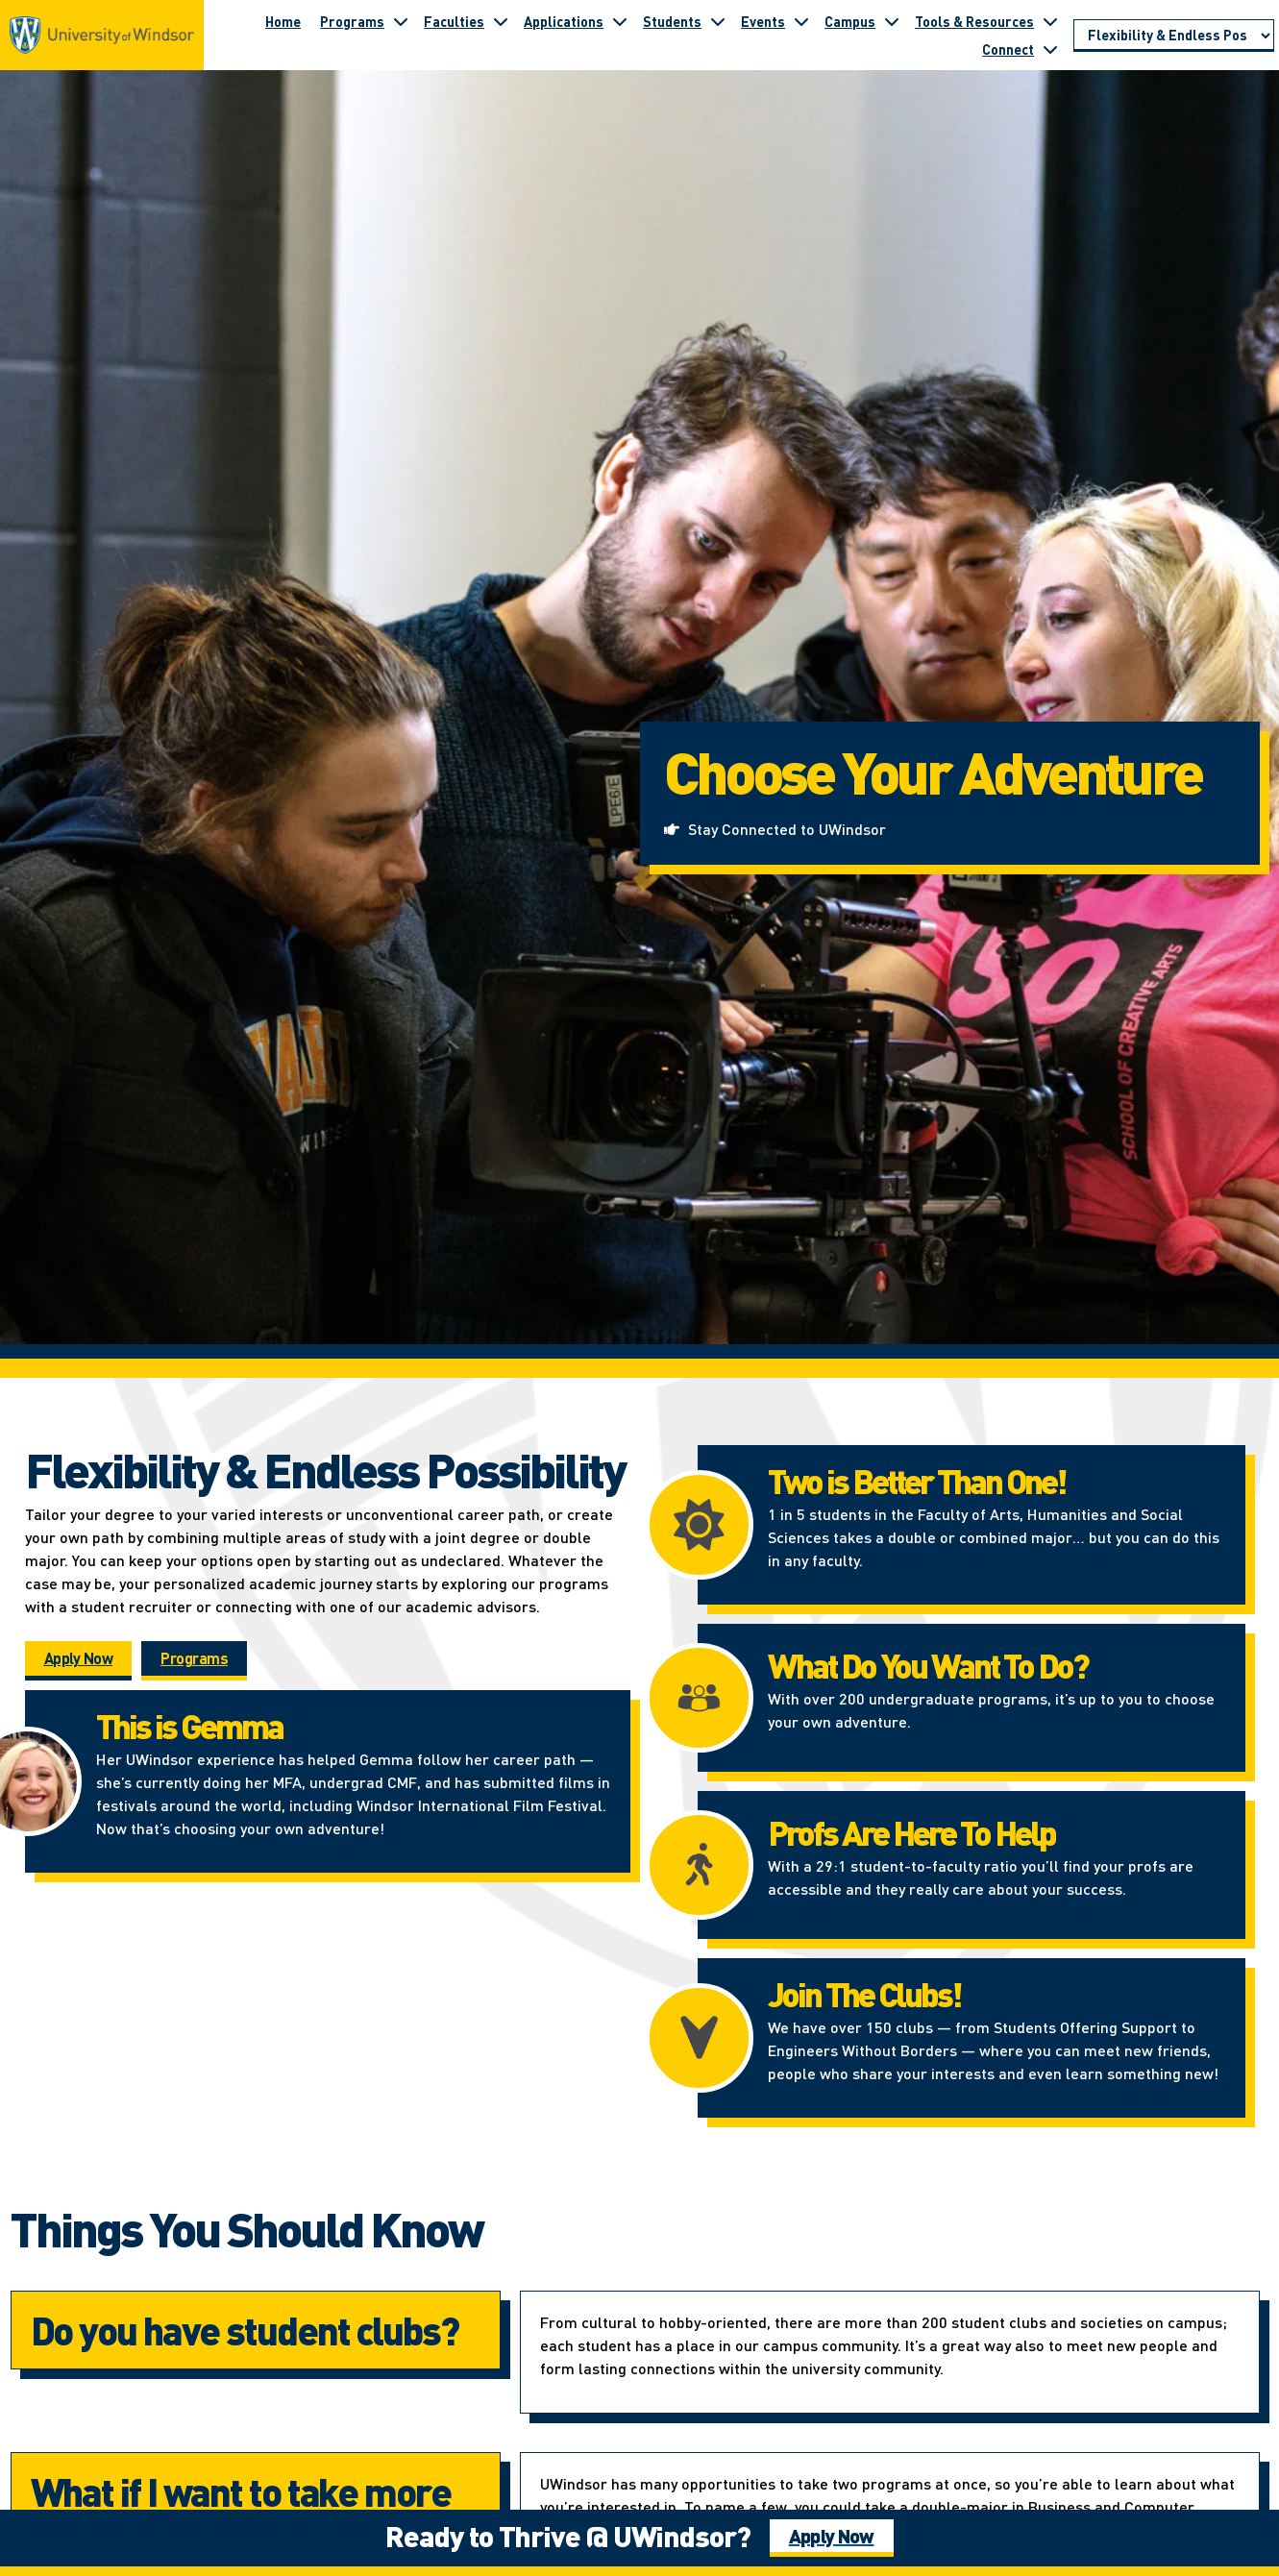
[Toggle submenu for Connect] (1050, 49)
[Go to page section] (1173, 35)
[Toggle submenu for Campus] (891, 21)
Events (763, 21)
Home (283, 21)
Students (672, 21)
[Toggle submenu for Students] (717, 21)
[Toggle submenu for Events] (801, 21)
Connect (1008, 49)
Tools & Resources (974, 21)
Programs (352, 21)
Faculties (454, 21)
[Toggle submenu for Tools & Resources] (1050, 21)
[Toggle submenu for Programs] (400, 21)
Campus (849, 21)
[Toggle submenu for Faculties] (500, 21)
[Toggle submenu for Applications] (619, 21)
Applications (563, 21)
